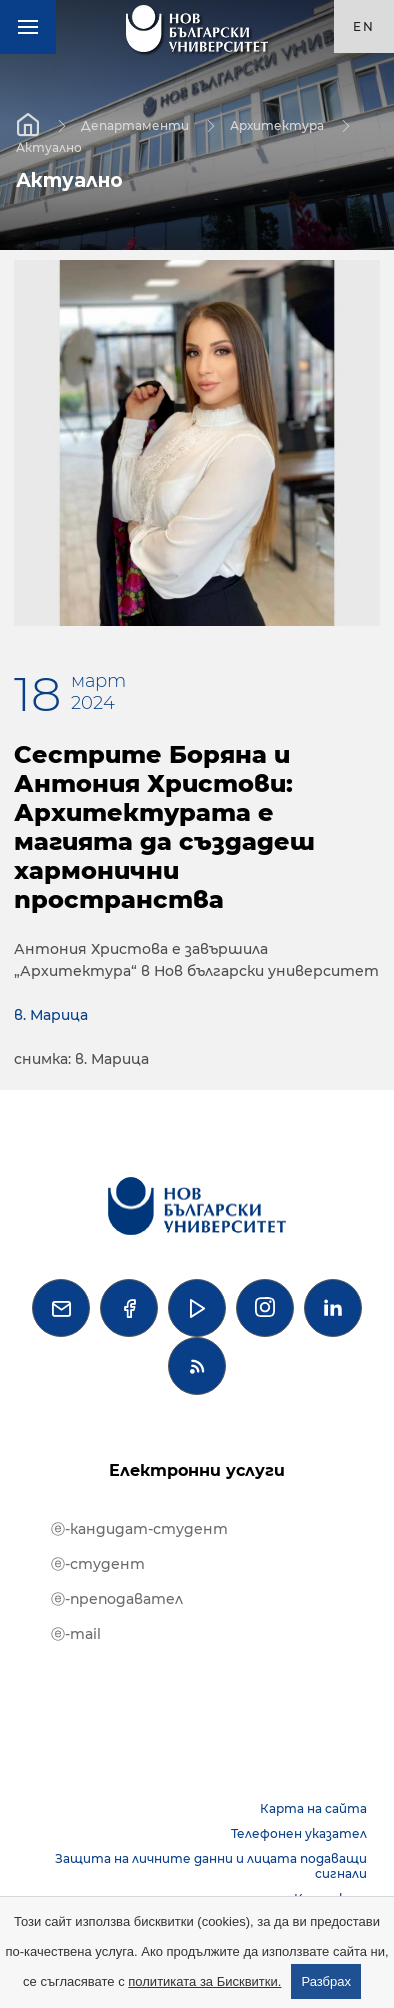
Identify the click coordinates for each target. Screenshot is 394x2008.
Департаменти (135, 124)
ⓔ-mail (76, 1634)
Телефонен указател (299, 1833)
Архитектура (277, 124)
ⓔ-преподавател (117, 1599)
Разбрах (326, 1981)
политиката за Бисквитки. (204, 1981)
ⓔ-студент (98, 1564)
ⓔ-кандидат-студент (139, 1529)
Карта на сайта (313, 1808)
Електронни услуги (197, 1470)
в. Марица (51, 1015)
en (364, 26)
